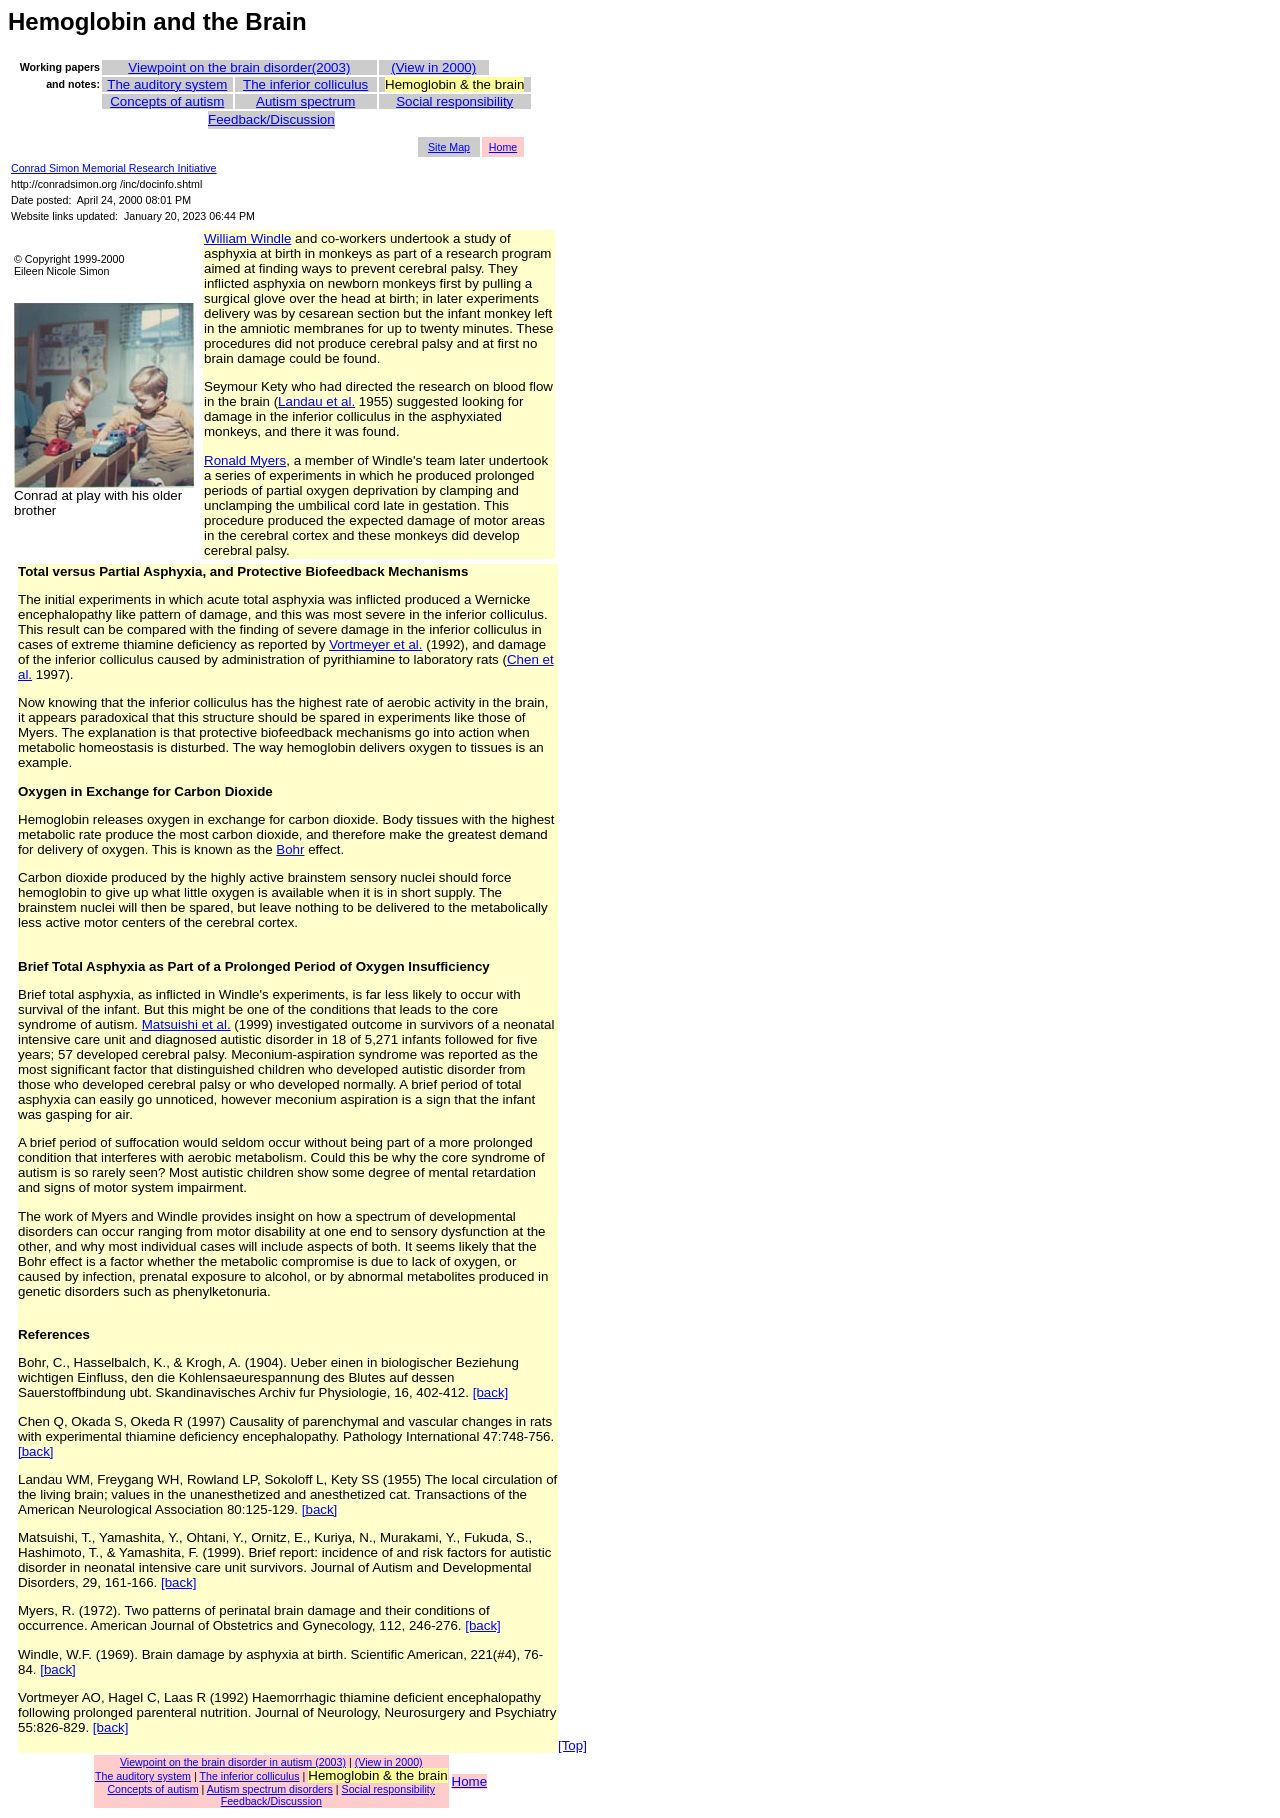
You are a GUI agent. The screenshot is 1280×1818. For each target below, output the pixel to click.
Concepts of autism (167, 101)
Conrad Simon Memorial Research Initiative (114, 168)
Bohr (290, 849)
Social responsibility (454, 101)
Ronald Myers (245, 460)
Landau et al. (316, 401)
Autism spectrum (305, 101)
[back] (491, 1392)
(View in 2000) (433, 67)
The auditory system (167, 84)
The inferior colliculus (305, 84)
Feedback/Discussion (271, 119)
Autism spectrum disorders (270, 1789)
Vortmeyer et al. (375, 644)
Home (503, 147)
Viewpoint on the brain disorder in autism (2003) (233, 1762)
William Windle (247, 238)
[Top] (572, 1745)
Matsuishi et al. (186, 1024)
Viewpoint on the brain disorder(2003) (239, 67)
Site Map (449, 147)
